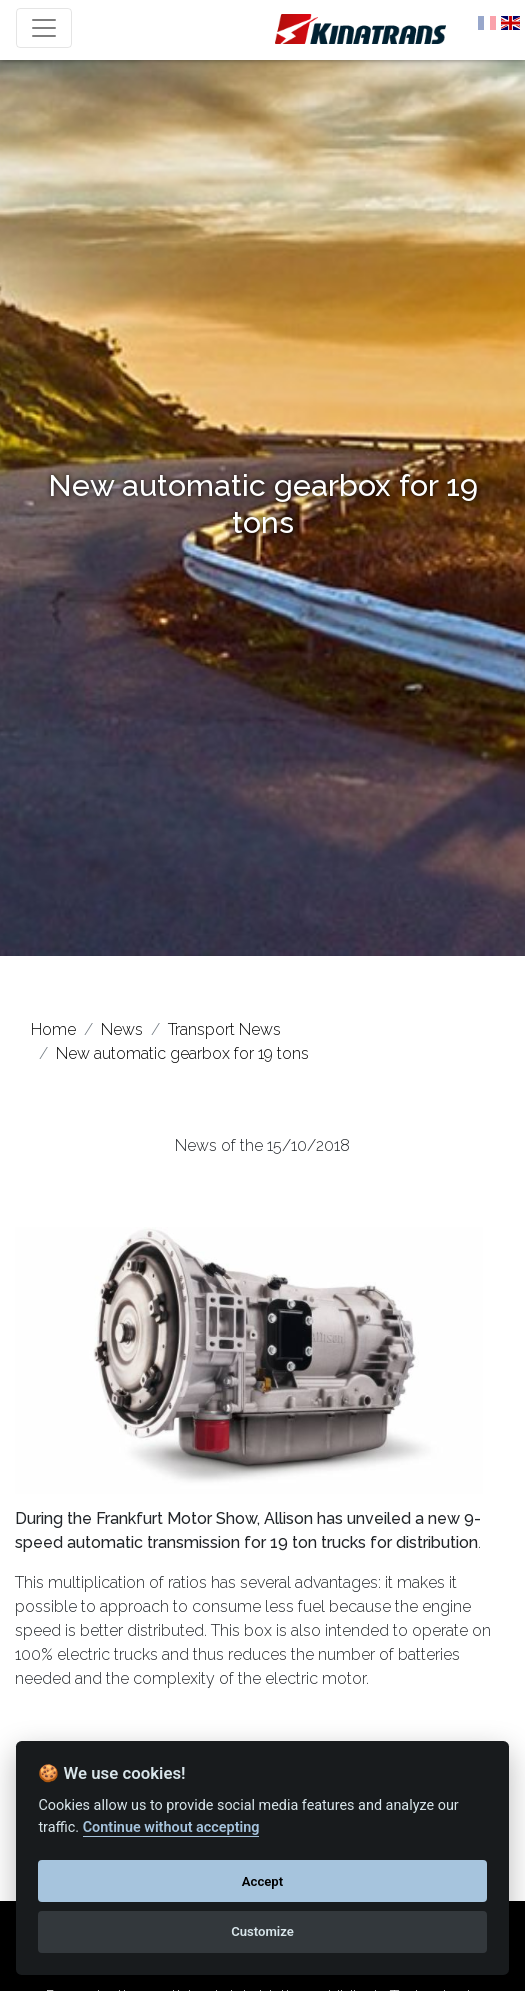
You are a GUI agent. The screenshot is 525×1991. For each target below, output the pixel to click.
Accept (262, 1881)
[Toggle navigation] (44, 28)
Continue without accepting (171, 1827)
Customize (262, 1931)
